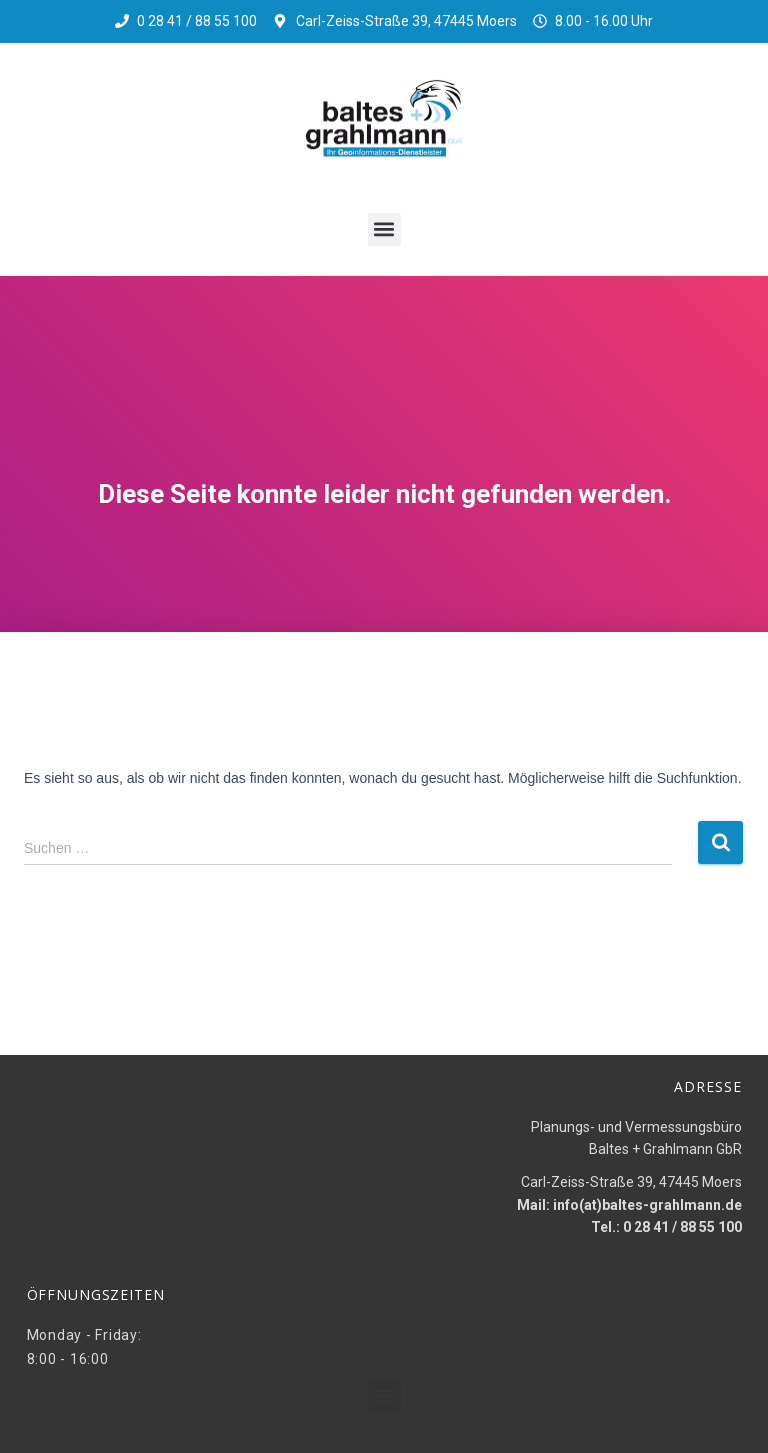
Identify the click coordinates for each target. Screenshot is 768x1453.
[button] (384, 229)
